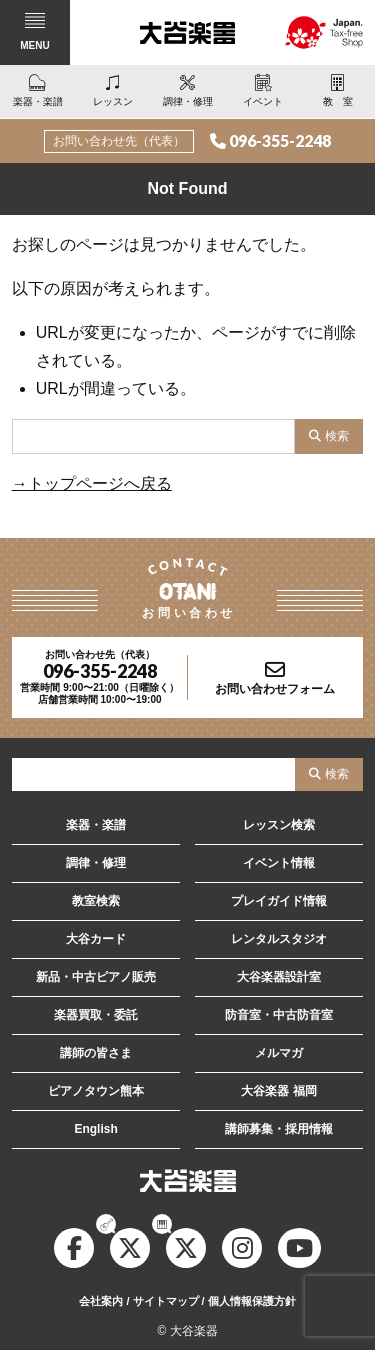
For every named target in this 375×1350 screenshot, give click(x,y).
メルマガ (279, 1053)
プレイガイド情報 (279, 901)
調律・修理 (96, 863)
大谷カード (96, 939)
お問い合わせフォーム (275, 689)
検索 (337, 436)
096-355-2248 (280, 140)
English (95, 1129)
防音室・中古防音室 (279, 1015)
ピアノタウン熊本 (96, 1091)
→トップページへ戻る (92, 483)
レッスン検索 (279, 825)
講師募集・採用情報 (279, 1129)
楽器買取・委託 (96, 1015)
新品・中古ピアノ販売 (96, 977)
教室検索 (96, 901)
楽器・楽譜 (96, 825)
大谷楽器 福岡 (278, 1091)
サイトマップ (166, 1301)
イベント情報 (279, 863)
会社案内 (101, 1301)
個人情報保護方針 (252, 1301)
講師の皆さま (96, 1053)
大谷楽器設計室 (279, 977)
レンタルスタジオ (279, 939)
